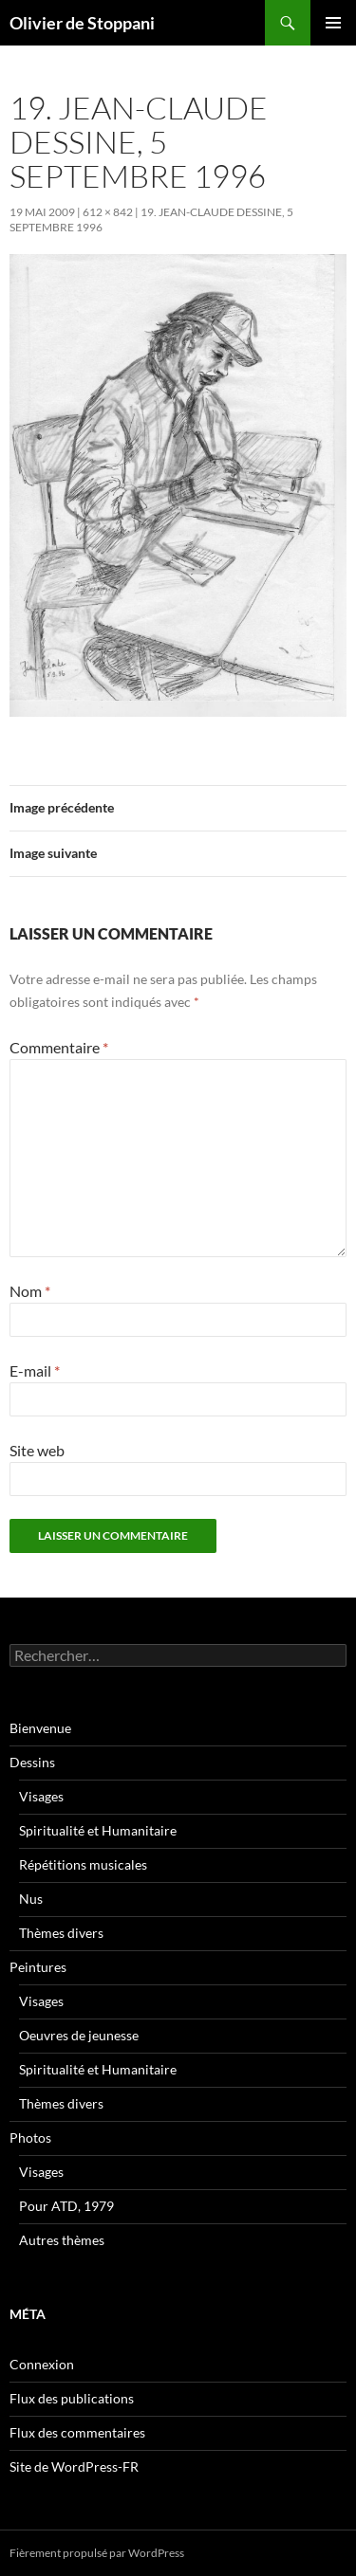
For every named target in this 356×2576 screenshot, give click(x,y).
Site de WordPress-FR (74, 2466)
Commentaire (58, 1047)
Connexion (41, 2364)
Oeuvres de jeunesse (79, 2035)
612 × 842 (108, 212)
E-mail (34, 1370)
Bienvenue (40, 1728)
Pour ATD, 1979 (66, 2206)
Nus (31, 1899)
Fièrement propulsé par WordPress (96, 2553)
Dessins (32, 1762)
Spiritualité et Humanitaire (98, 1830)
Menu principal (333, 23)
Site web (37, 1450)
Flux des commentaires (77, 2432)
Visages (41, 1796)
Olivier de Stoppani (82, 22)
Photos (30, 2137)
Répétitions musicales (83, 1864)
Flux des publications (71, 2398)
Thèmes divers (61, 1933)
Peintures (37, 1967)
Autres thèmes (61, 2240)
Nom (29, 1291)
